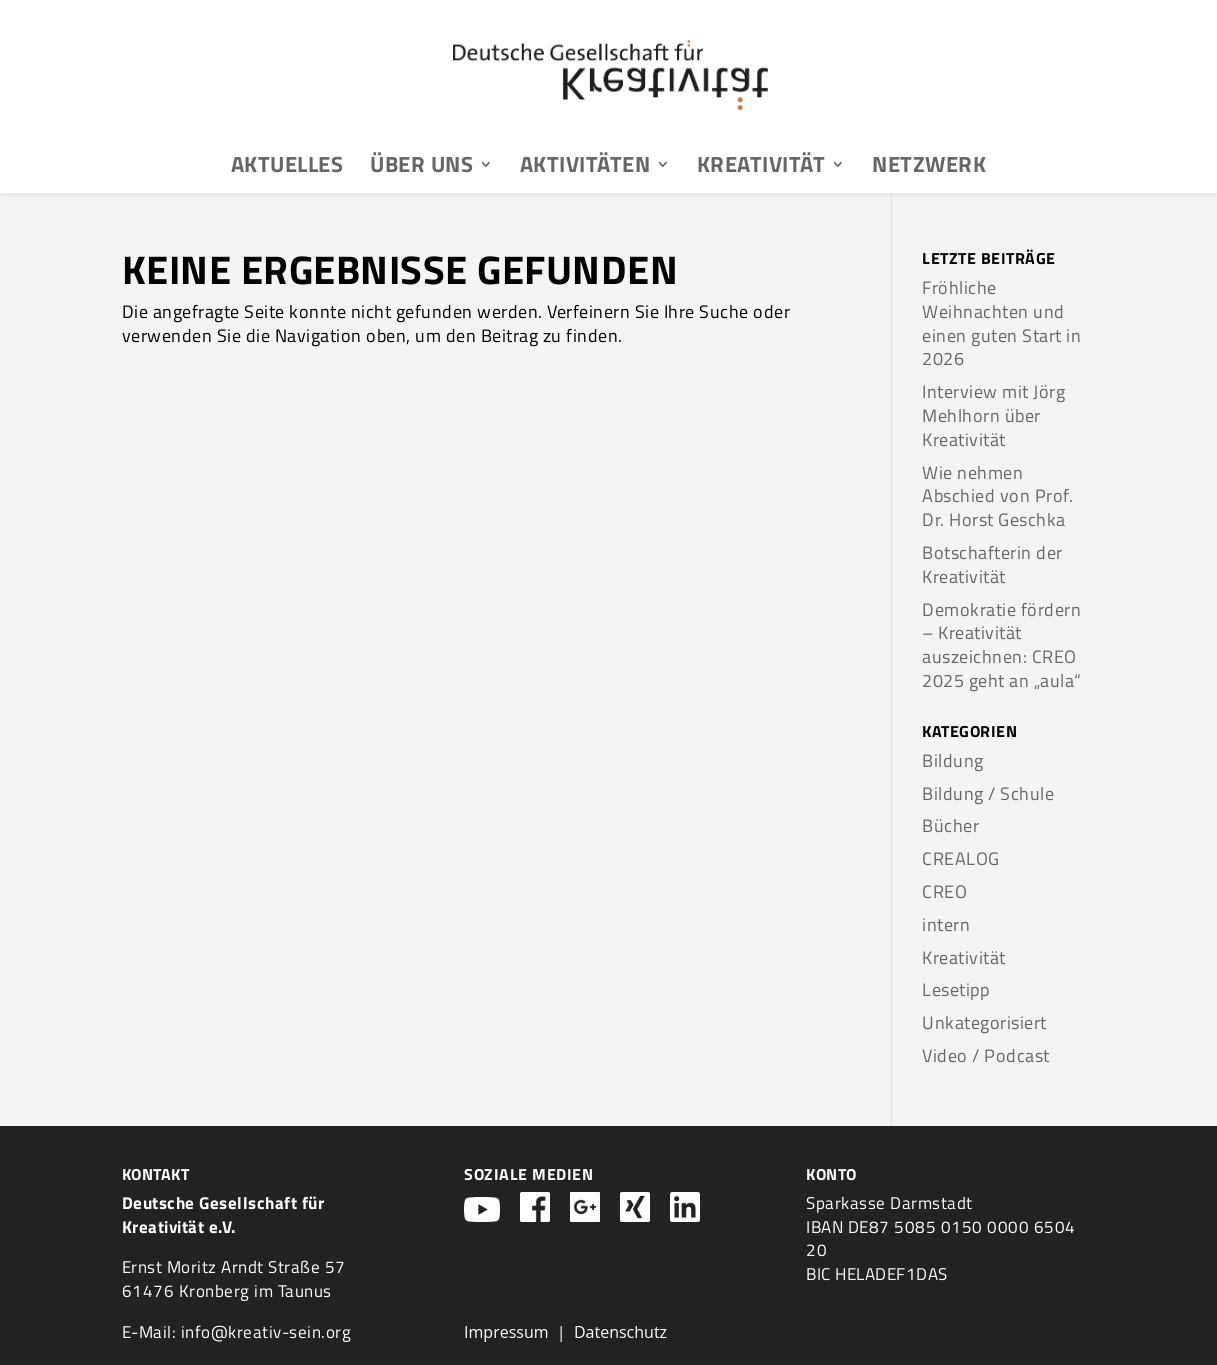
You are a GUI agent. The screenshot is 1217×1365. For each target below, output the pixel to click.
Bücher (950, 825)
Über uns (421, 168)
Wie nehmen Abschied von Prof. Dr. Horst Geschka (997, 496)
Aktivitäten (585, 168)
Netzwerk (929, 168)
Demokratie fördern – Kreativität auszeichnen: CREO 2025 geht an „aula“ (1002, 645)
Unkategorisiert (984, 1022)
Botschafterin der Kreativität (992, 564)
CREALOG (961, 858)
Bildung (953, 760)
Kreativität (761, 168)
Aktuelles (287, 168)
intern (946, 924)
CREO (944, 891)
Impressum (506, 1332)
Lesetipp (955, 989)
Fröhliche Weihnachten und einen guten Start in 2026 (1001, 323)
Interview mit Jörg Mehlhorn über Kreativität (993, 415)
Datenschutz (620, 1332)
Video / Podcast (986, 1055)
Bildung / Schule (988, 793)
